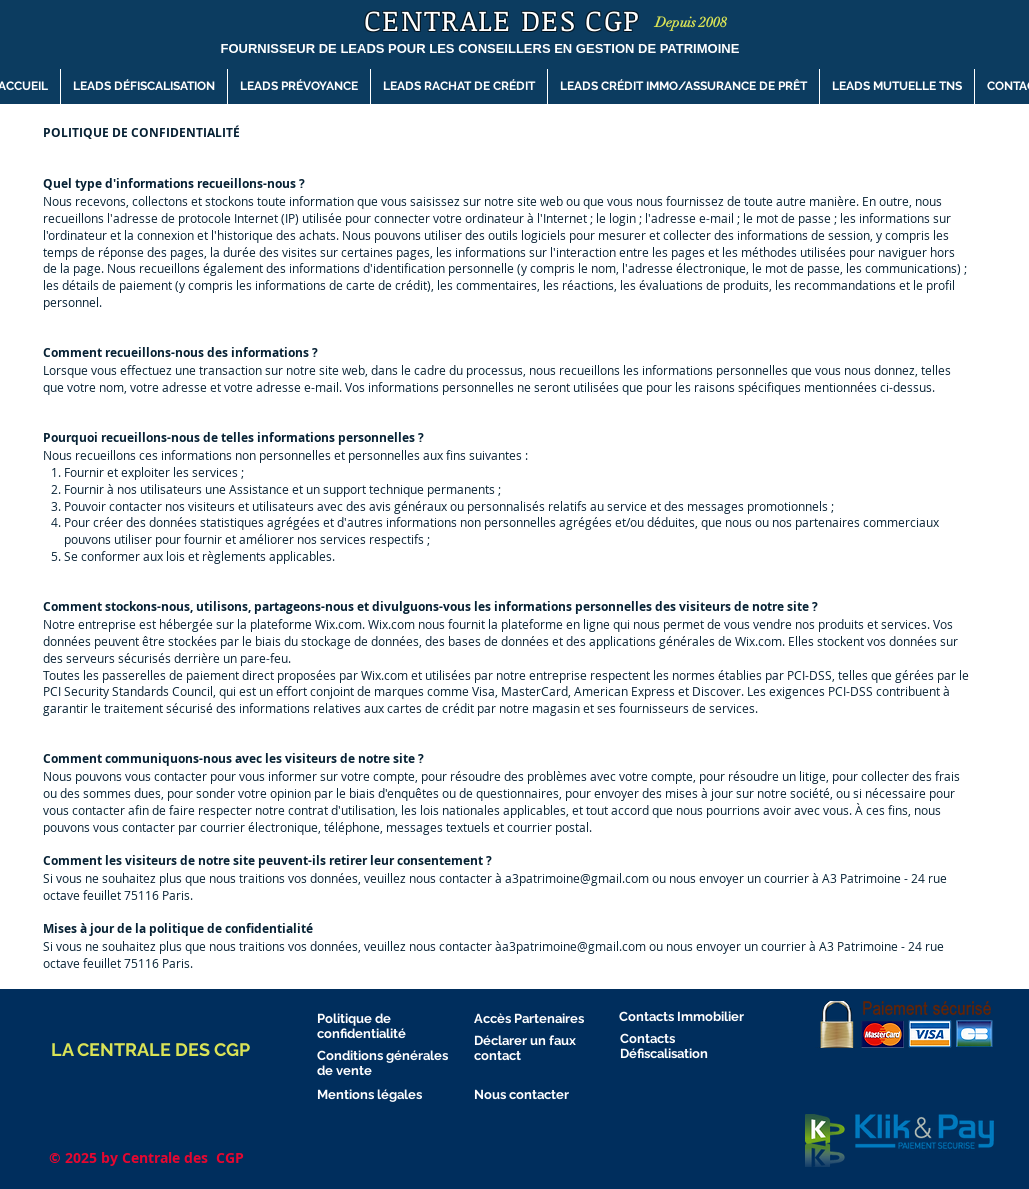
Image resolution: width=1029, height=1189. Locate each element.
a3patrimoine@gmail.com (577, 878)
